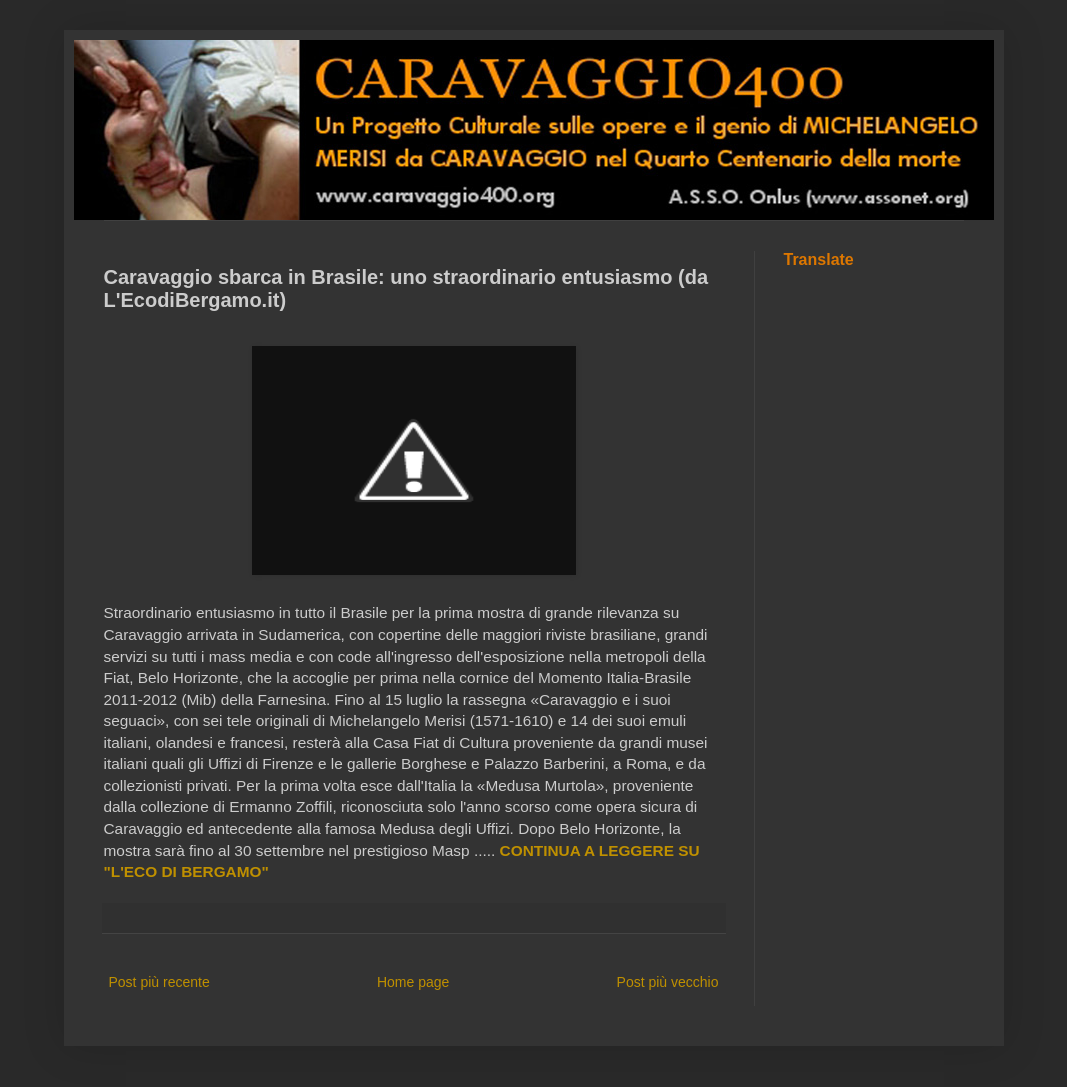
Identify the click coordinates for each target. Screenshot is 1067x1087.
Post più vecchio (668, 982)
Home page (413, 982)
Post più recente (159, 982)
